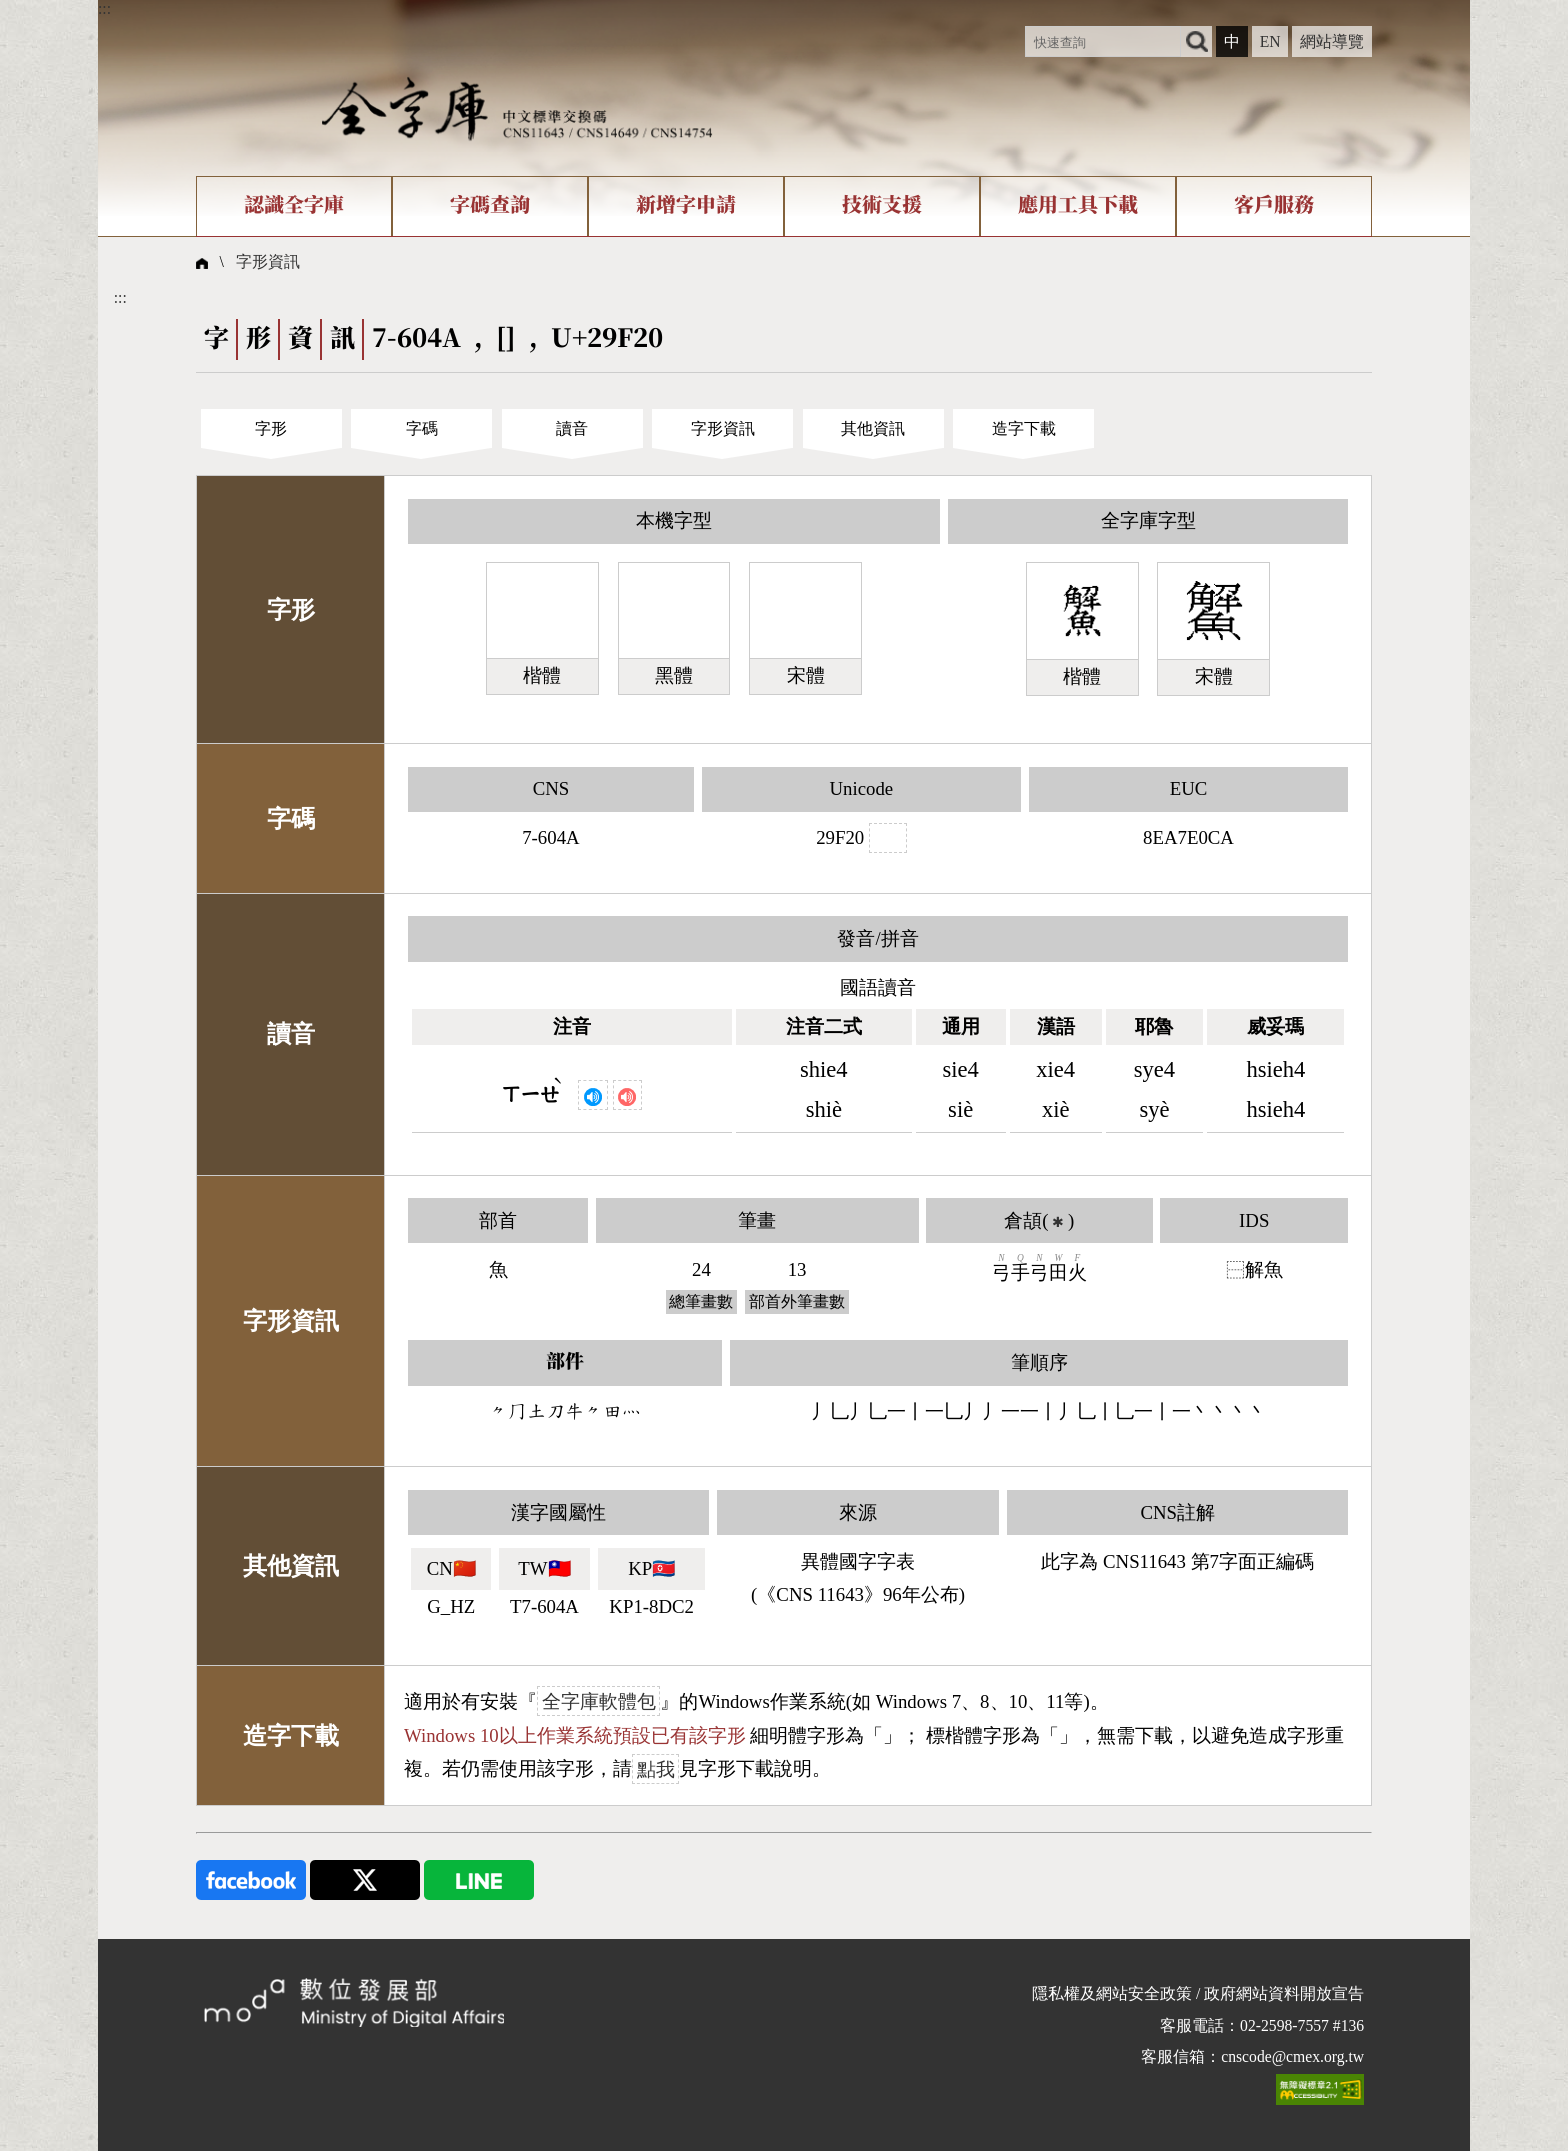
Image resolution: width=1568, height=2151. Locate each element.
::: (104, 8)
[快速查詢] (1103, 41)
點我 (656, 1768)
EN (1270, 41)
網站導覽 (1332, 41)
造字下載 (1024, 428)
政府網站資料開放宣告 (1284, 1993)
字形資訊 (268, 261)
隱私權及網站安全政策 (1112, 1993)
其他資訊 (873, 428)
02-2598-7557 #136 (1302, 2025)
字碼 (422, 428)
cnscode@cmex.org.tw (1292, 2056)
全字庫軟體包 (599, 1701)
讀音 (572, 428)
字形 (271, 428)
